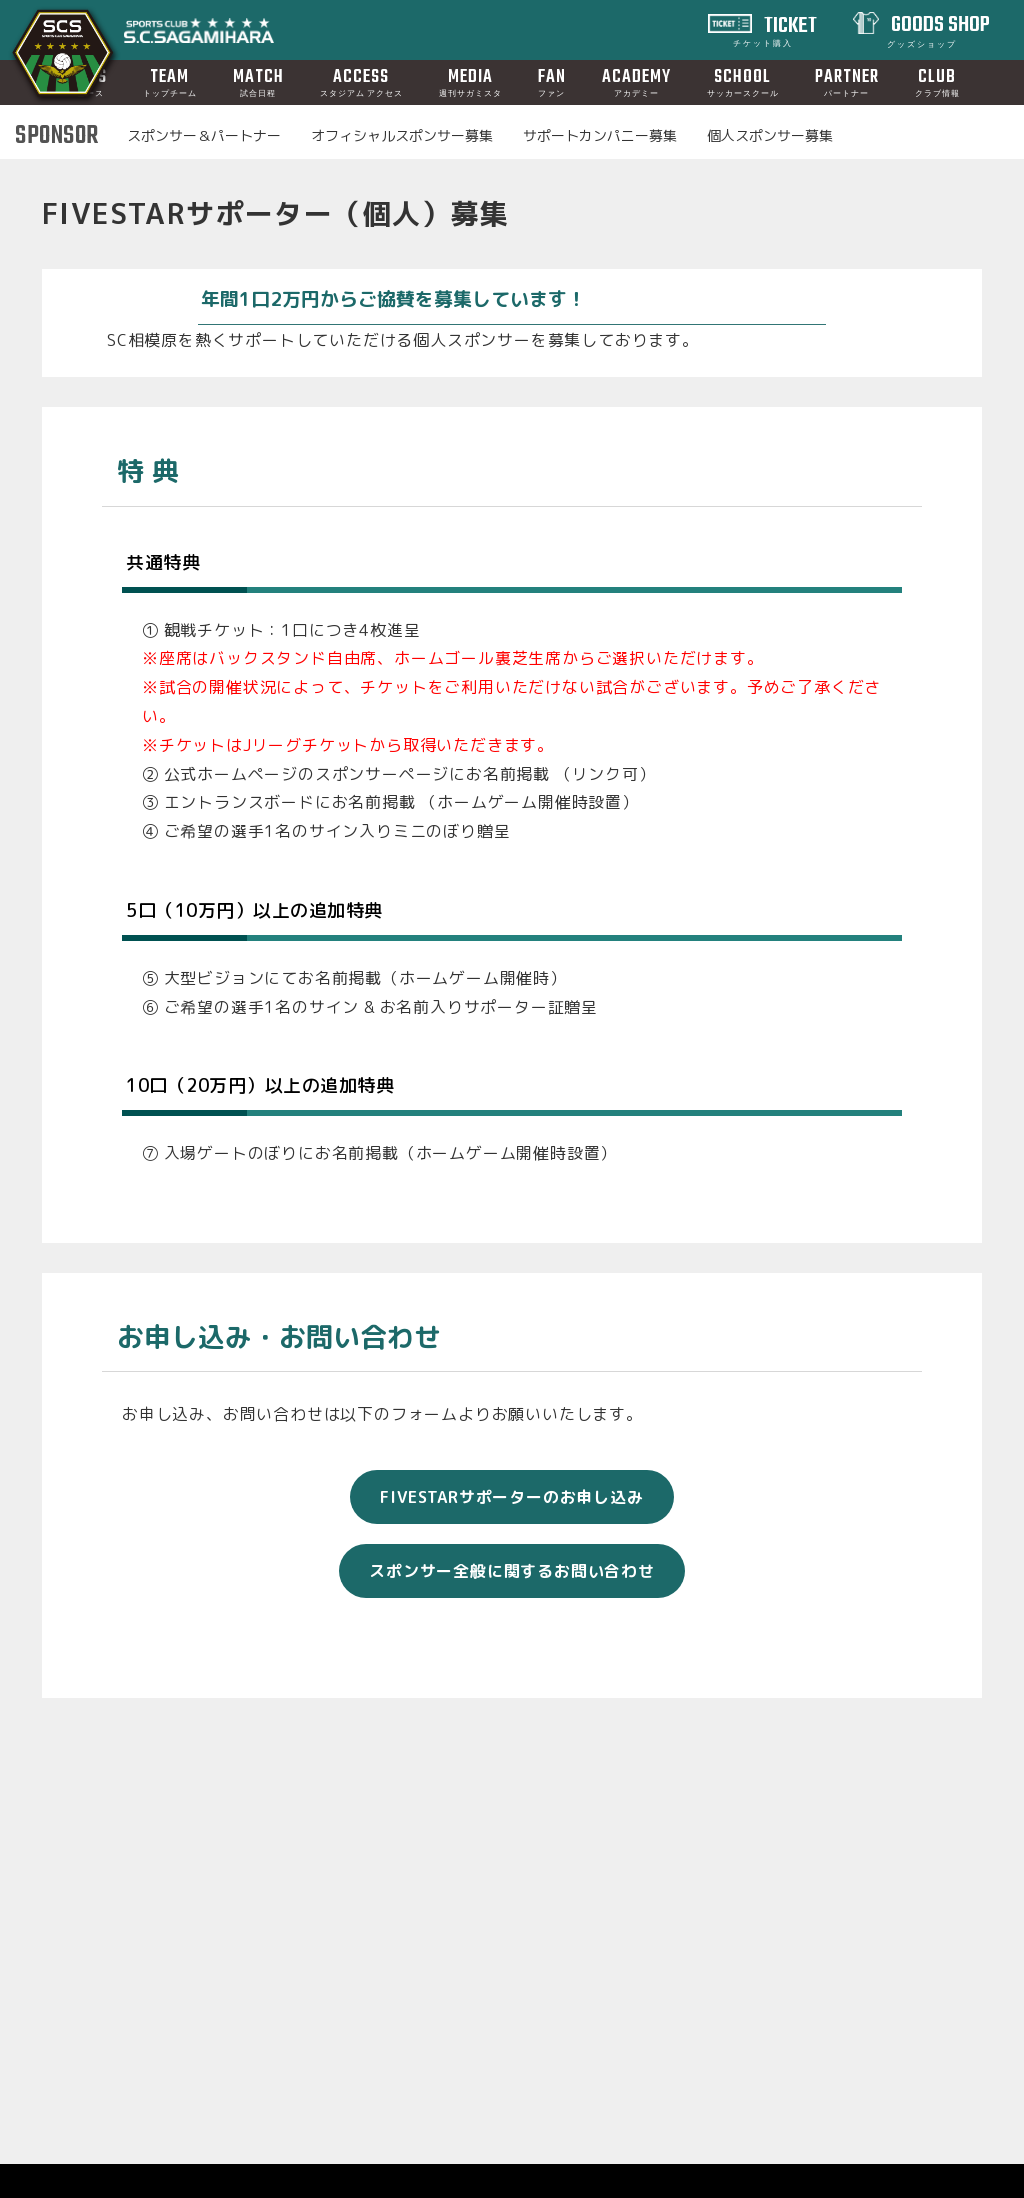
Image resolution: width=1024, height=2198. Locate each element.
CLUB (937, 81)
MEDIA (470, 81)
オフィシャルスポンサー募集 (402, 135)
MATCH (258, 81)
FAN (552, 81)
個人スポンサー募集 (770, 135)
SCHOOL (743, 81)
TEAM (170, 81)
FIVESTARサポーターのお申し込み (511, 1553)
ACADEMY (636, 81)
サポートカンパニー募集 (600, 135)
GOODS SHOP (939, 29)
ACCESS (361, 81)
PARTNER (847, 81)
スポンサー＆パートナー (204, 135)
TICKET (775, 29)
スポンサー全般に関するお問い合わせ (512, 1627)
